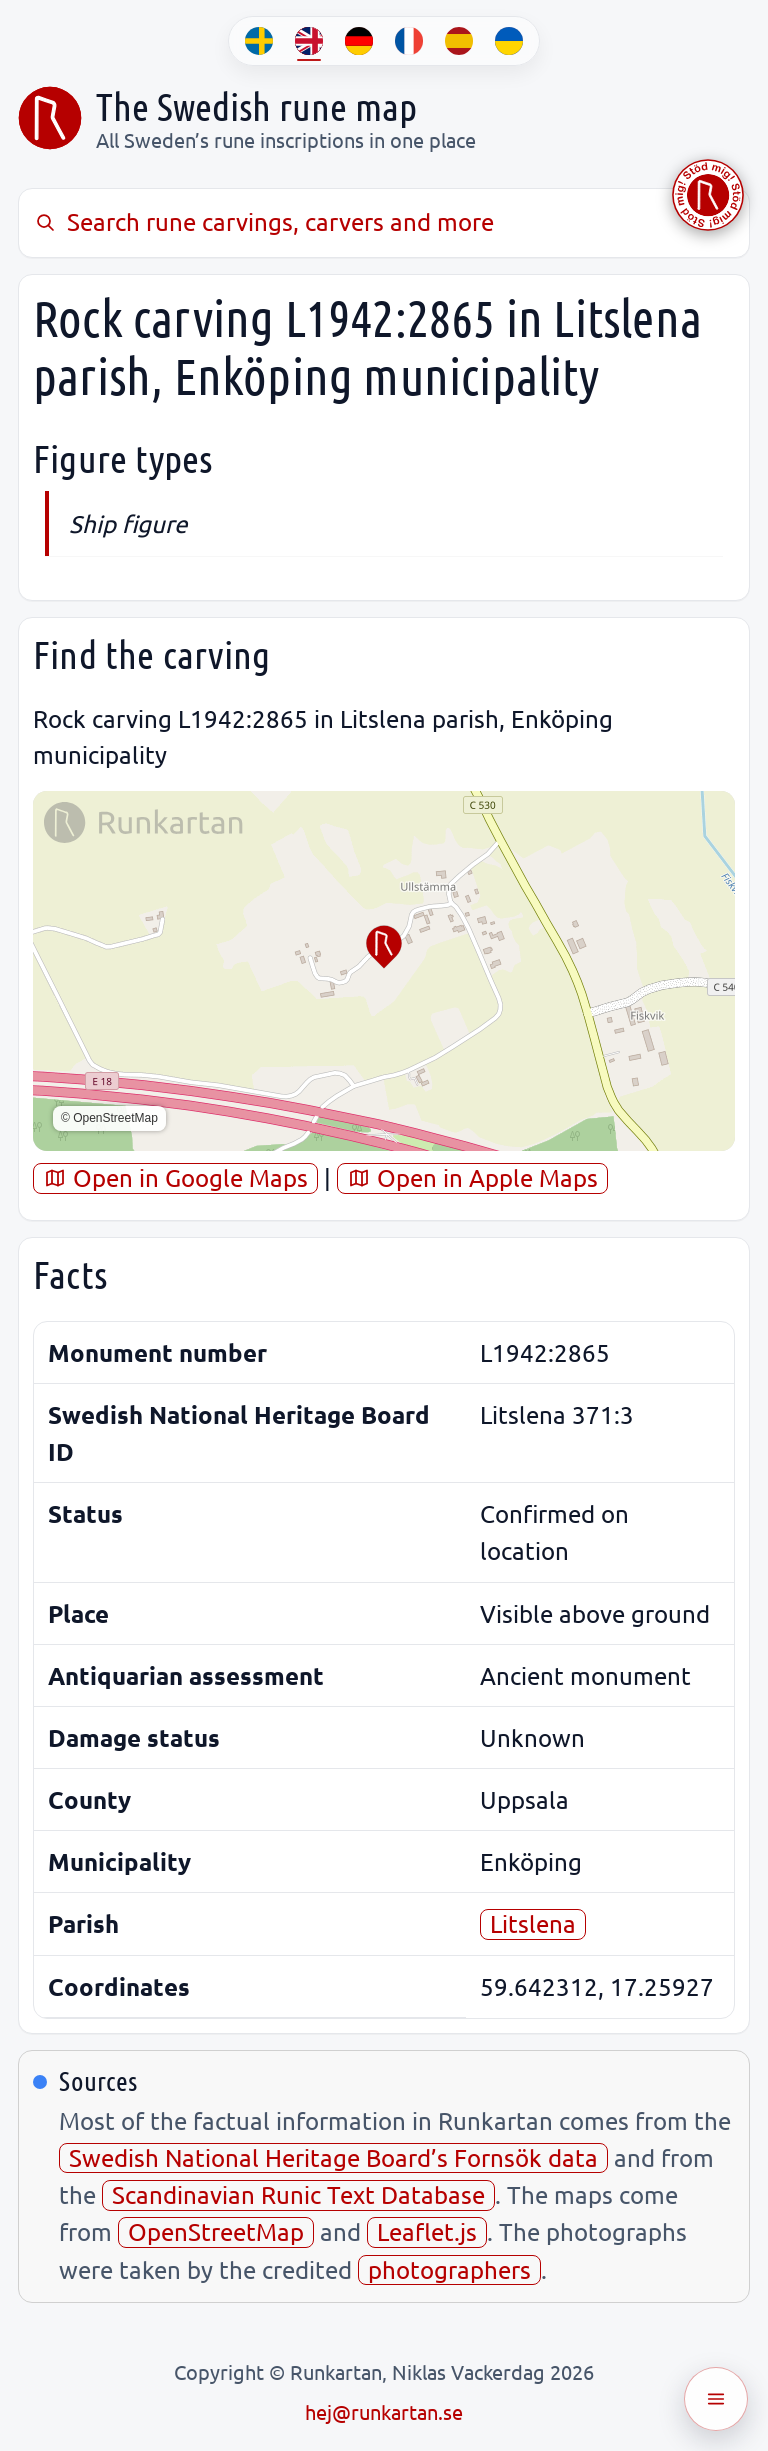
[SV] (259, 41)
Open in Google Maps (175, 1177)
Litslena (533, 1923)
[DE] (359, 41)
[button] (384, 947)
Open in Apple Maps (472, 1177)
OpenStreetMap (216, 2231)
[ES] (459, 41)
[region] (384, 971)
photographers (449, 2269)
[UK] (509, 41)
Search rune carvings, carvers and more (263, 221)
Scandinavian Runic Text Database (298, 2194)
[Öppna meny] (716, 2399)
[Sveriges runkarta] (50, 118)
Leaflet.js (427, 2231)
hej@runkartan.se (384, 2411)
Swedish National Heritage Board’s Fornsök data (333, 2157)
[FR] (409, 41)
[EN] (309, 41)
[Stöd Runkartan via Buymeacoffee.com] (708, 195)
